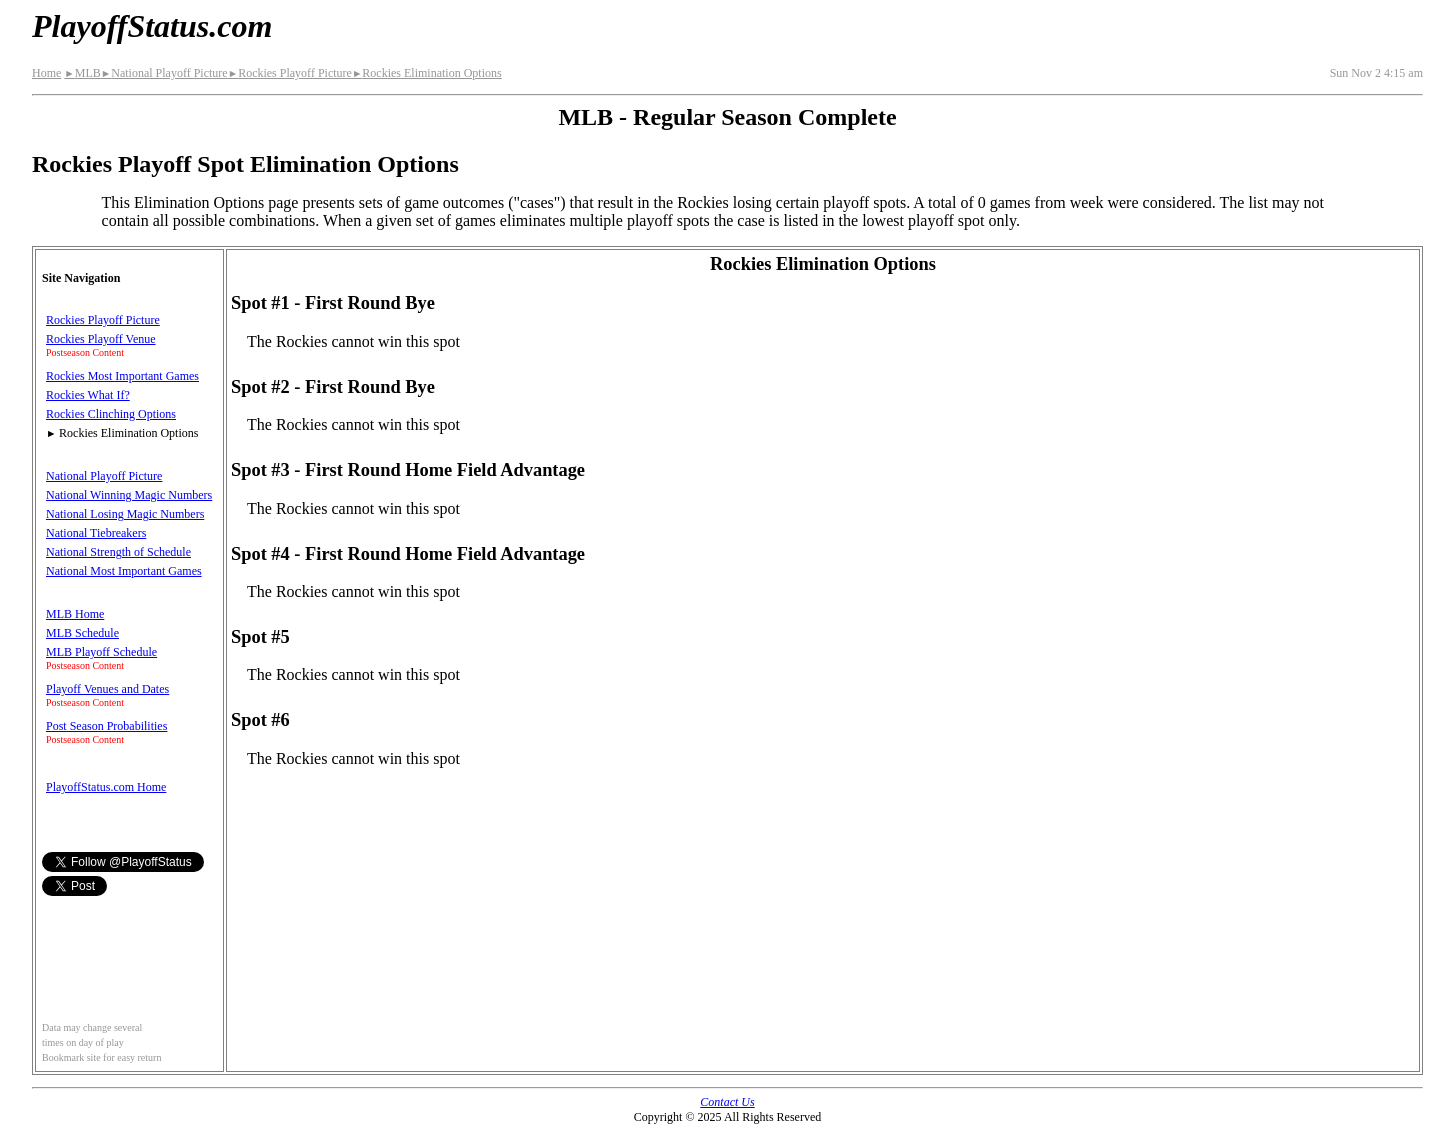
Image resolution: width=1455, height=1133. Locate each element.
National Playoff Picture (164, 73)
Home (46, 73)
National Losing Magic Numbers (125, 514)
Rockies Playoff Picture (290, 73)
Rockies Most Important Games (122, 376)
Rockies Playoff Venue (101, 339)
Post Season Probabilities (106, 726)
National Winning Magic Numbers (129, 495)
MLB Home (75, 614)
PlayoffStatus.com (152, 26)
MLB (82, 73)
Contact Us (727, 1102)
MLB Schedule (82, 633)
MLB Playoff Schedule (101, 652)
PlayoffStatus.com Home (106, 787)
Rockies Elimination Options (427, 73)
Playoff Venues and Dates (107, 689)
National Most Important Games (124, 571)
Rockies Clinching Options (111, 414)
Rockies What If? (88, 395)
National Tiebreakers (96, 533)
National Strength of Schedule (118, 552)
